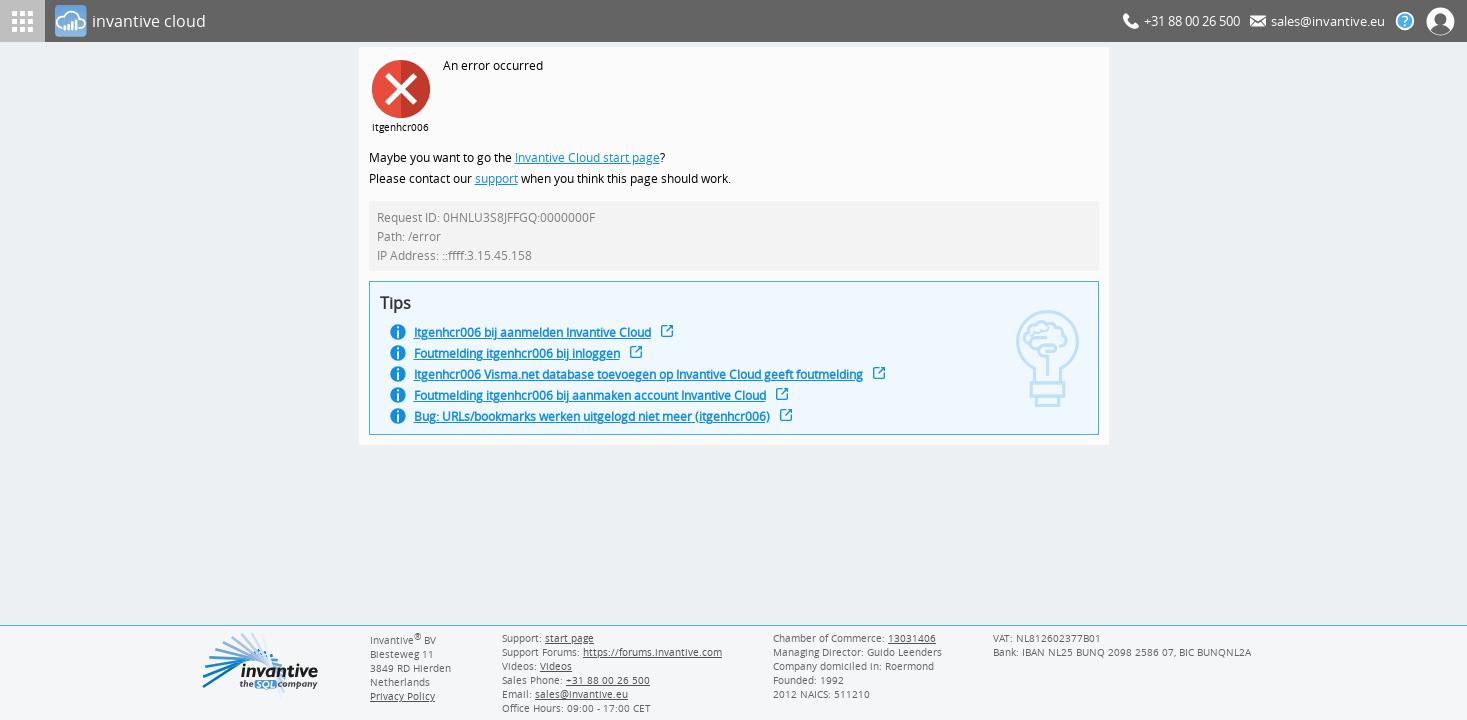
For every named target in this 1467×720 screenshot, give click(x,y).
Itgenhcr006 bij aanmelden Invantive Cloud (538, 338)
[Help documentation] (1405, 21)
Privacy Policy (403, 696)
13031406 (912, 638)
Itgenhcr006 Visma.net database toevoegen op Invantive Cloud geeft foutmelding (648, 382)
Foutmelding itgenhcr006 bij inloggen (521, 360)
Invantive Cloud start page (590, 158)
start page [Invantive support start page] (570, 638)
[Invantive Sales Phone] (605, 680)
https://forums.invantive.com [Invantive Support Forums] (654, 652)
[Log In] (585, 21)
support (497, 180)
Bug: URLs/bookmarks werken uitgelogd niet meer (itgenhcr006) (599, 426)
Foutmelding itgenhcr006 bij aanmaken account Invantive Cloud (598, 404)
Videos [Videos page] (555, 666)
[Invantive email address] (579, 694)
